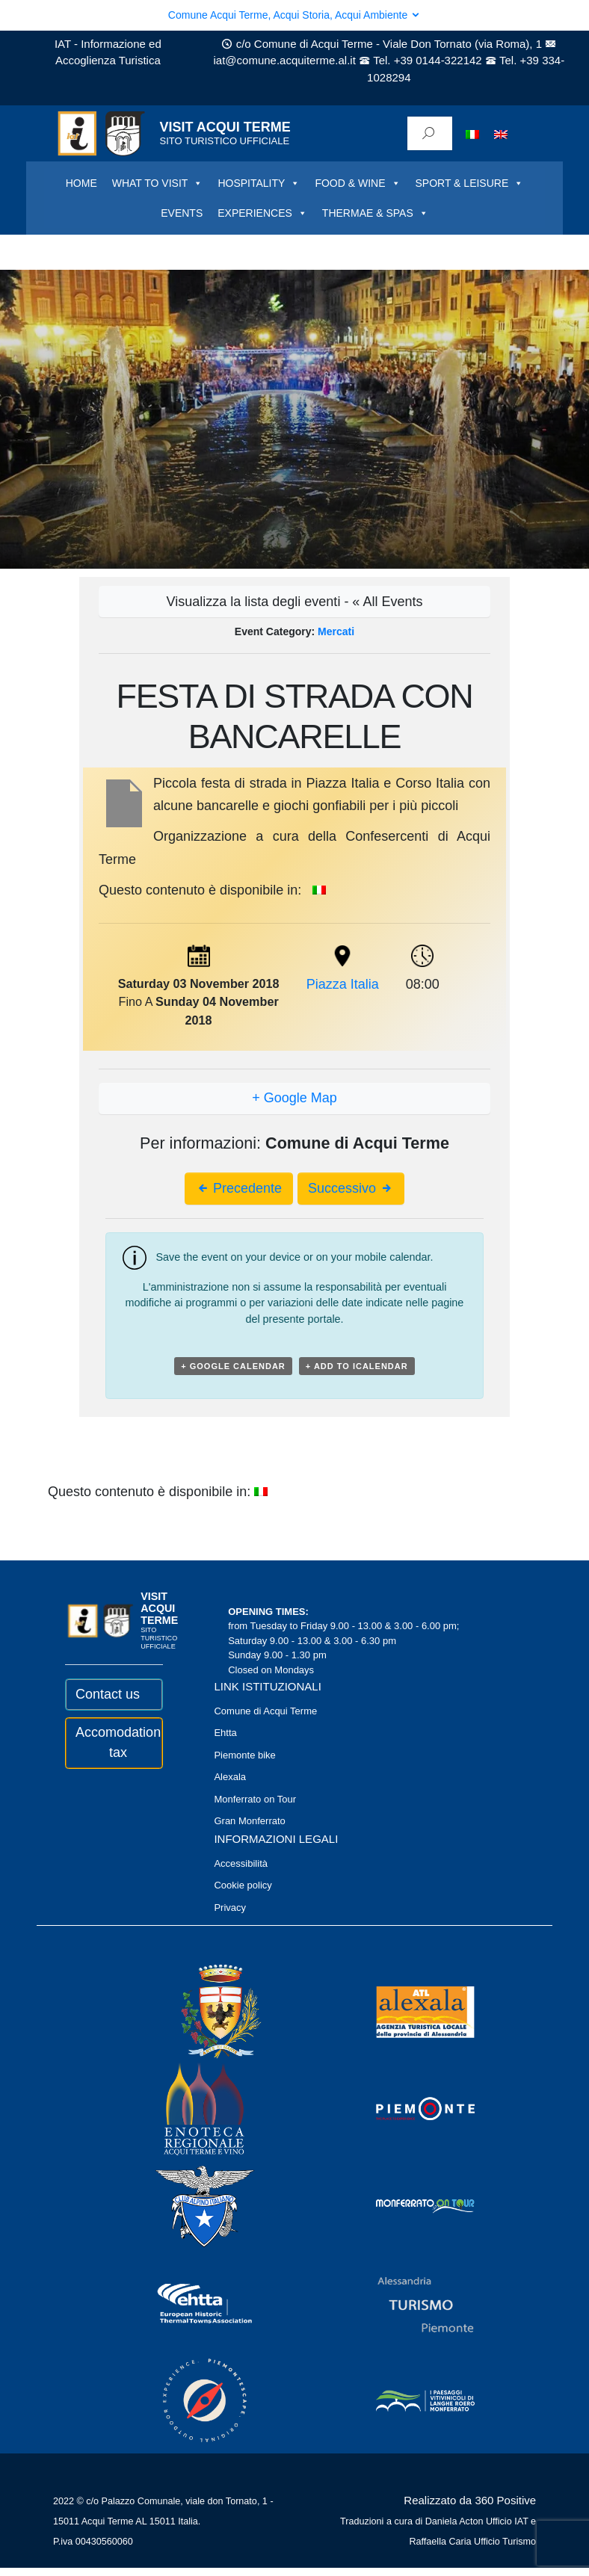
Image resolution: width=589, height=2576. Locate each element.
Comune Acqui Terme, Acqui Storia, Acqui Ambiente (294, 15)
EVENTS (182, 213)
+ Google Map (294, 1097)
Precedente (239, 1188)
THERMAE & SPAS (375, 213)
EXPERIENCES (262, 213)
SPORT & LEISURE (470, 183)
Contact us (107, 1694)
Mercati (336, 631)
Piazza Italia (342, 984)
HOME (81, 183)
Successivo (350, 1188)
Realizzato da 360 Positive (470, 2500)
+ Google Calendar (233, 1366)
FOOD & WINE (357, 183)
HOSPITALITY (259, 183)
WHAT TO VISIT (157, 183)
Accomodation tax (113, 1742)
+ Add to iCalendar (357, 1366)
